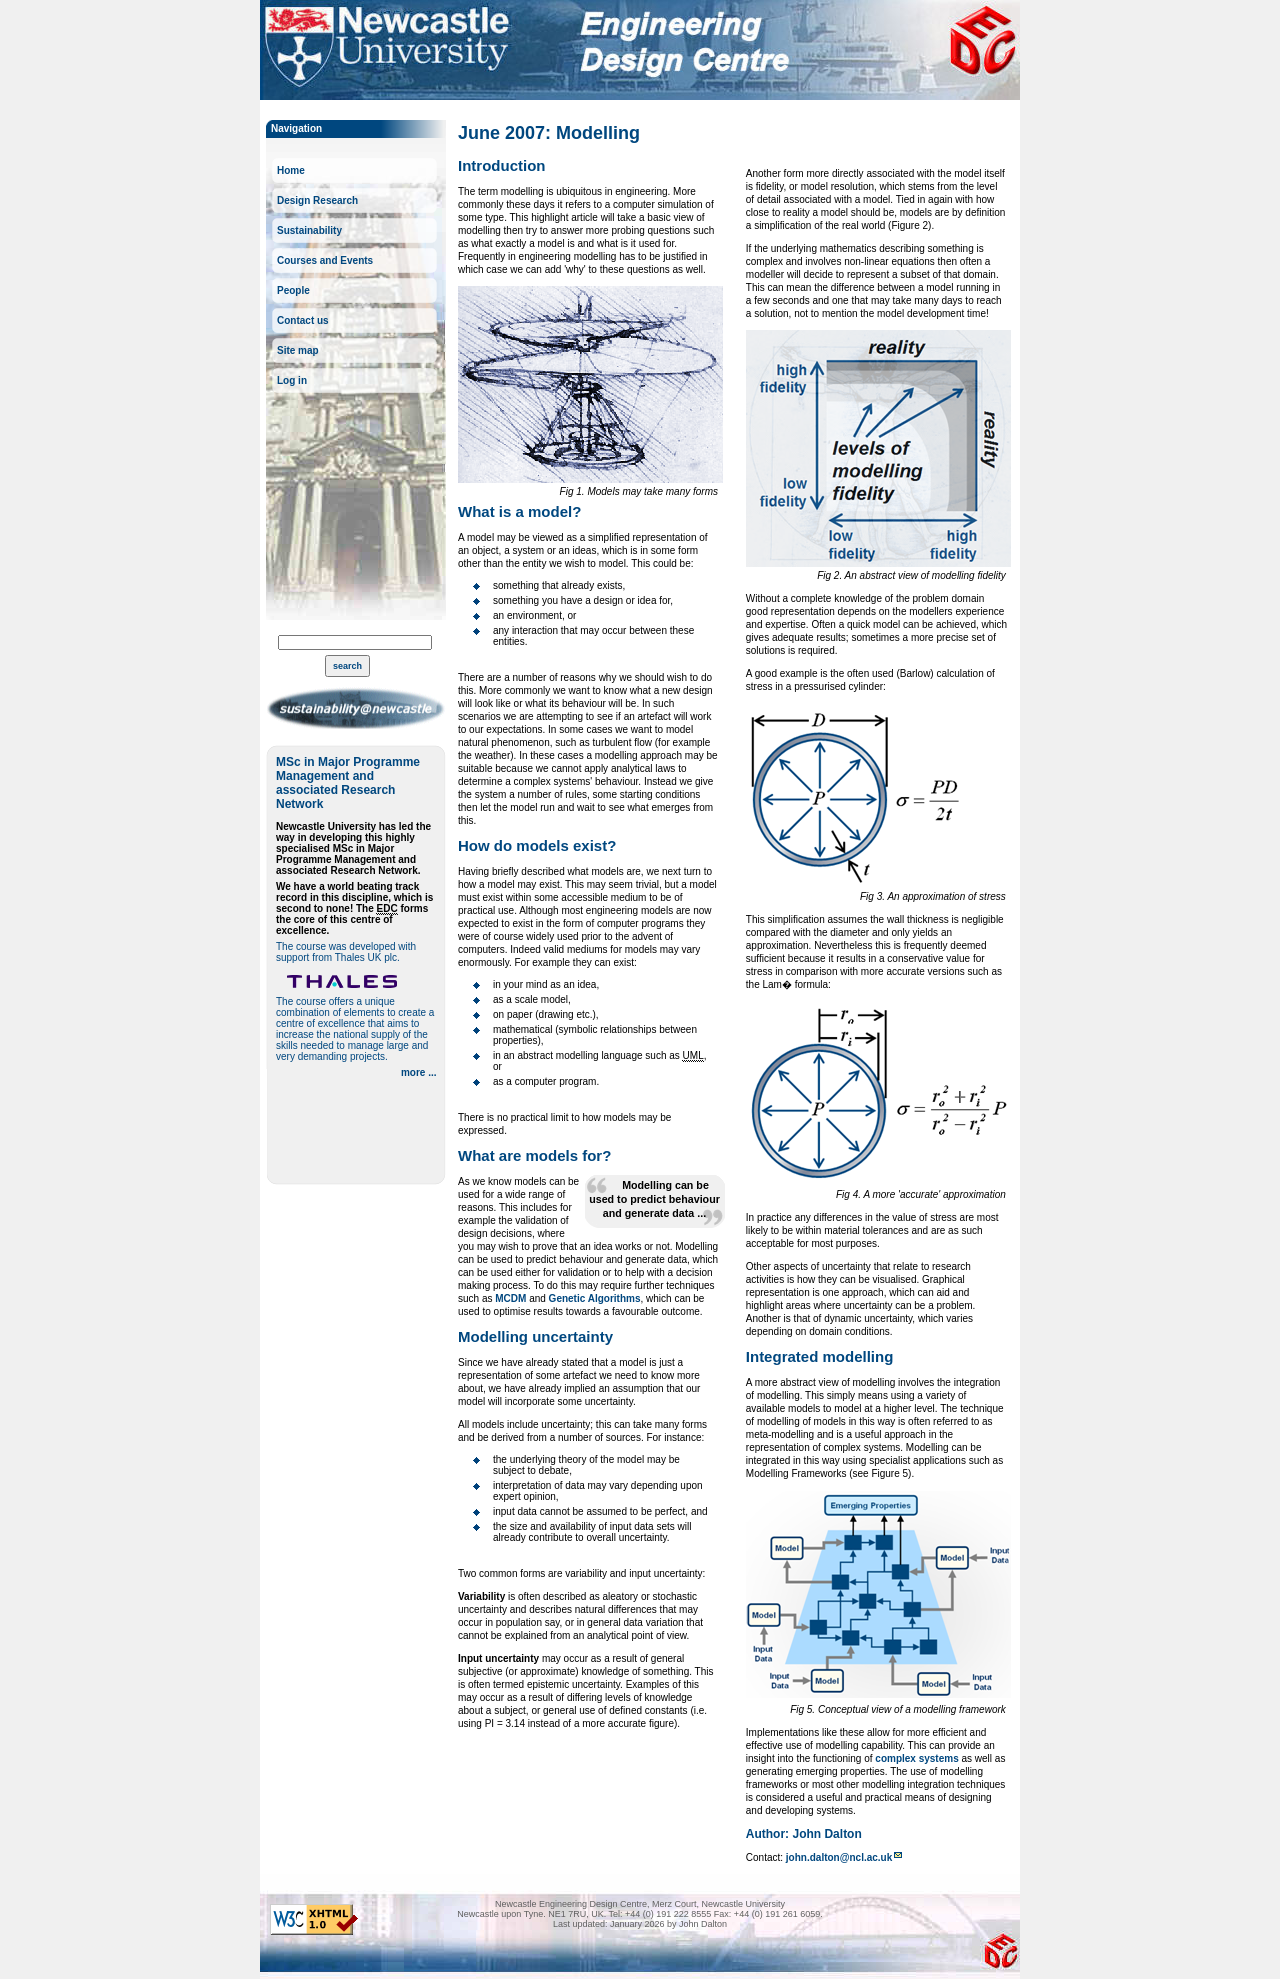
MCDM (510, 1298)
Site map (298, 350)
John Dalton (826, 1834)
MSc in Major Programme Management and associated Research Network (348, 783)
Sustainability (309, 230)
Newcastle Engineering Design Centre (982, 41)
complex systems (916, 1758)
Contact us (303, 320)
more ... (419, 1072)
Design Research (317, 200)
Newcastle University (387, 46)
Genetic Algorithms (595, 1298)
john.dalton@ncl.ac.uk (839, 1857)
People (293, 290)
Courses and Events (325, 260)
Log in (292, 380)
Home (291, 170)
